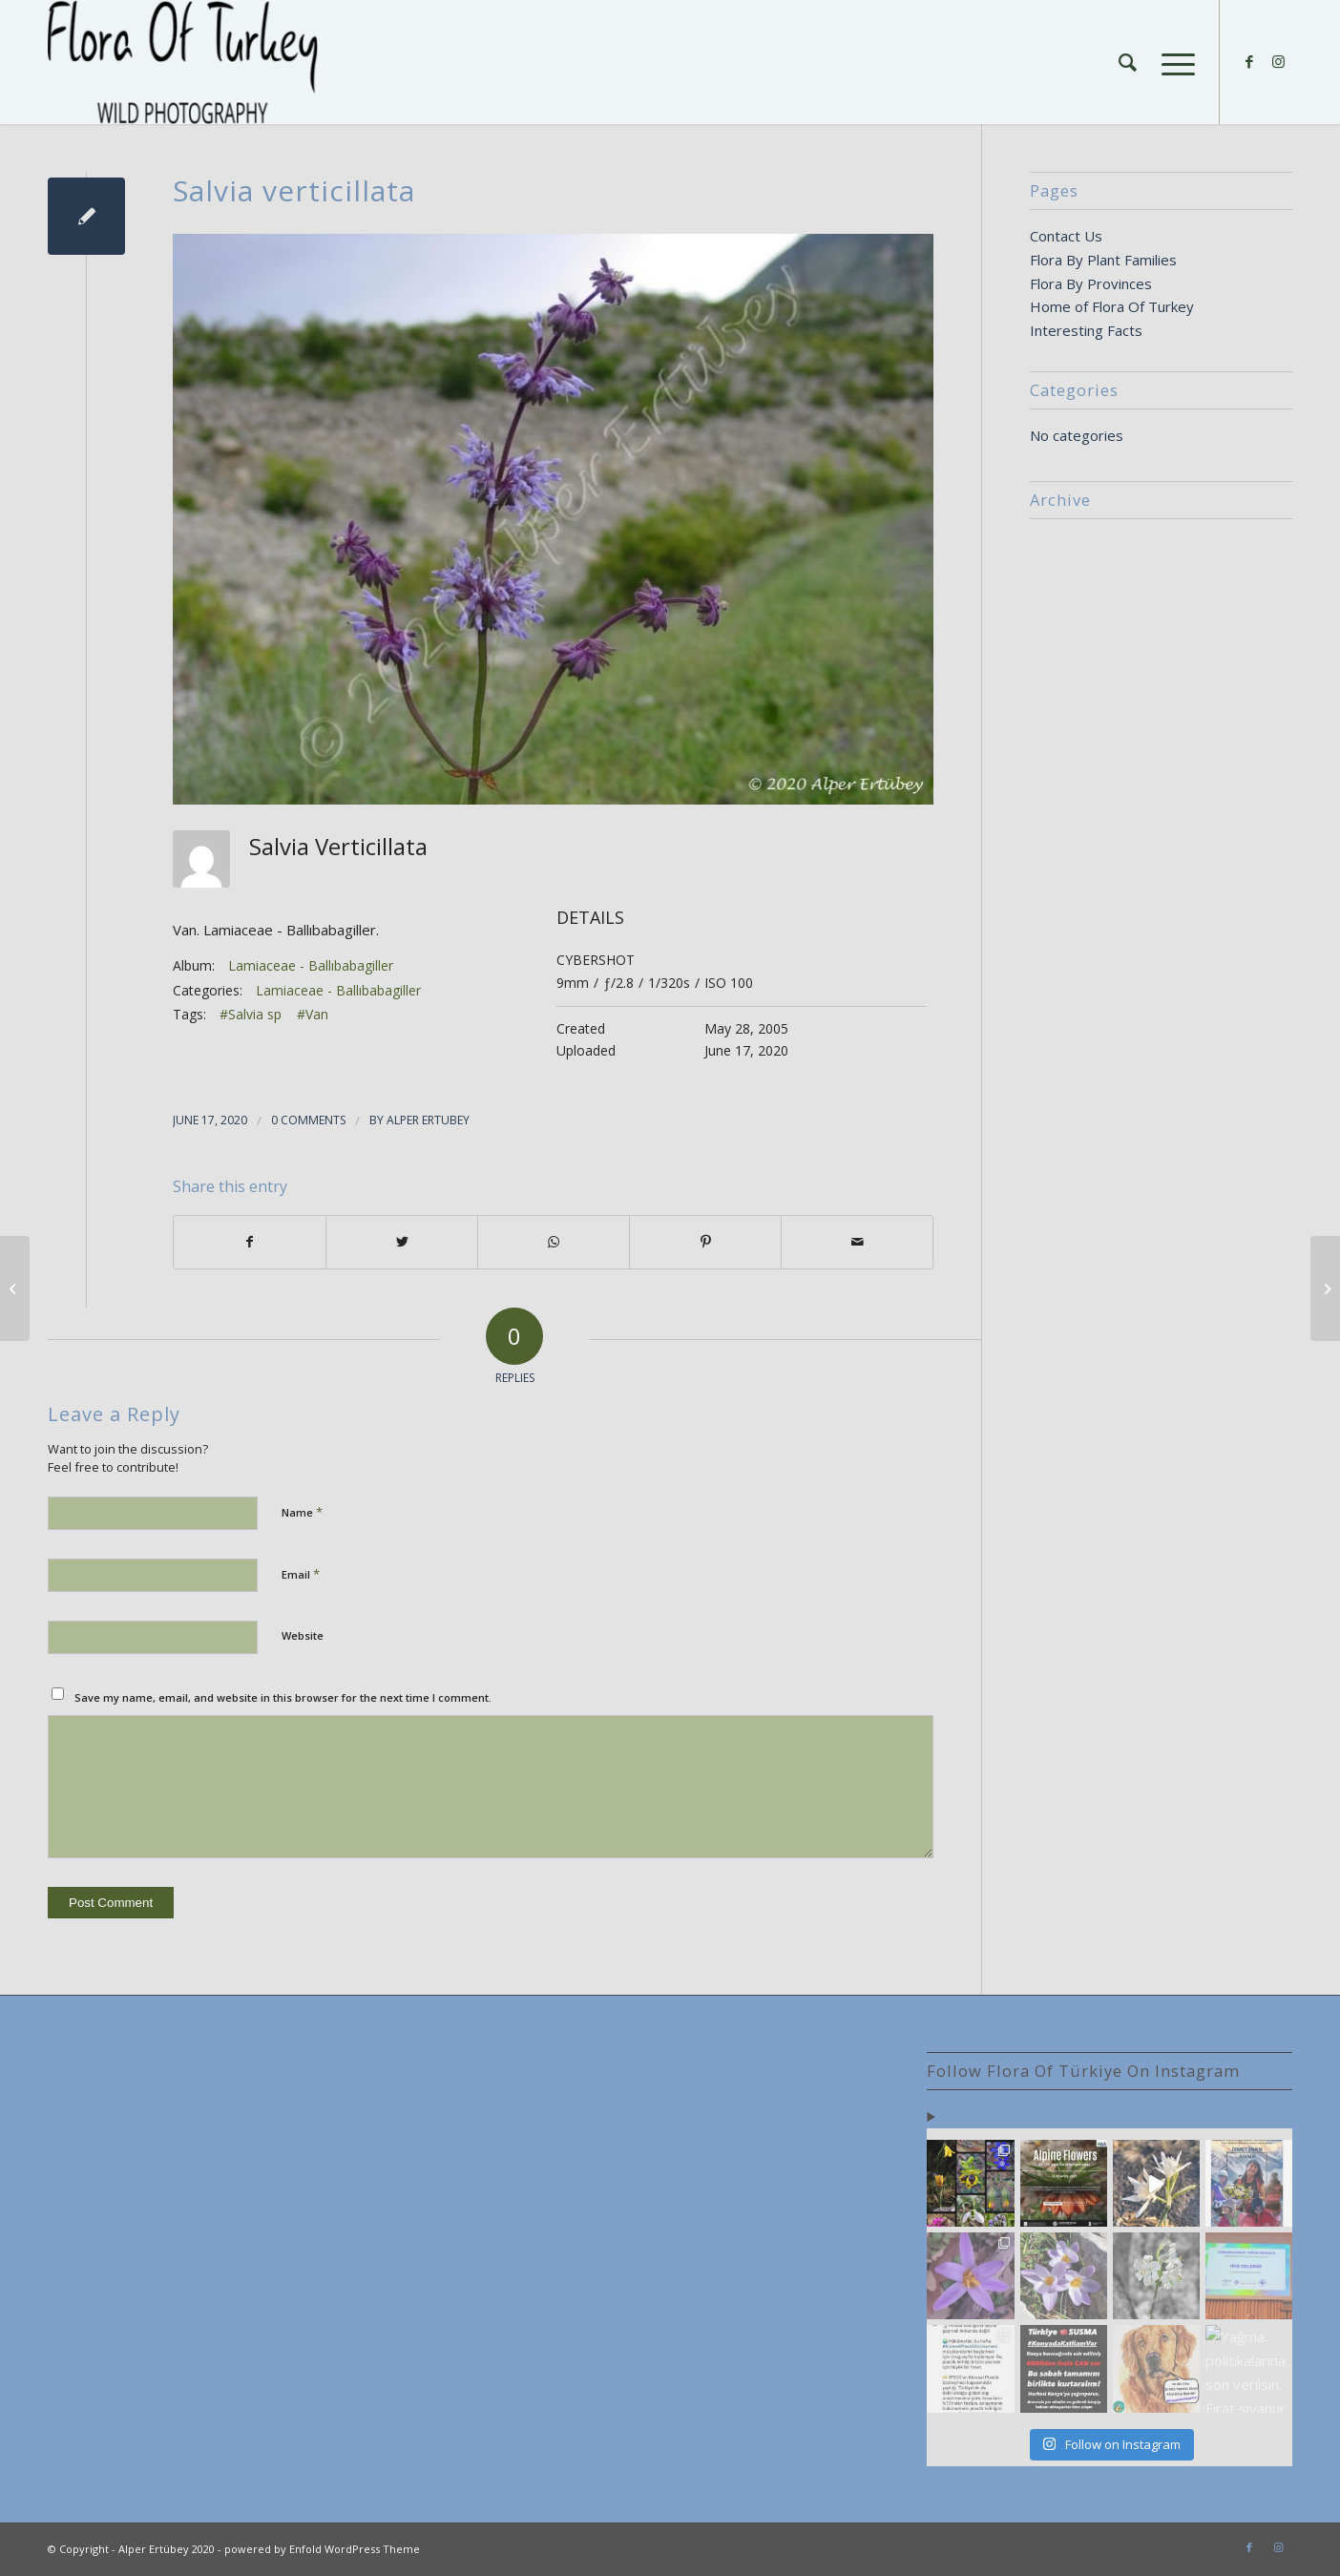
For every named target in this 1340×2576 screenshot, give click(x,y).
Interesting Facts (1086, 330)
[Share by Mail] (857, 1242)
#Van (312, 1014)
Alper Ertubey (428, 1120)
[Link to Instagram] (1278, 61)
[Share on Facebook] (249, 1242)
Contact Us (1066, 235)
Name (302, 1511)
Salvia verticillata (294, 190)
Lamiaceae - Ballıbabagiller (310, 965)
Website (303, 1635)
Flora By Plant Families (1103, 259)
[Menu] (1172, 62)
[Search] (1127, 62)
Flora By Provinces (1091, 283)
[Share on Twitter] (401, 1242)
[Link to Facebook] (1249, 61)
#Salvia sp (251, 1014)
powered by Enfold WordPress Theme (322, 2549)
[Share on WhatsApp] (553, 1242)
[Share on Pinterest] (705, 1242)
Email (301, 1573)
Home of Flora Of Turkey (1112, 306)
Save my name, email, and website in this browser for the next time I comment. (283, 1697)
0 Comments (308, 1120)
